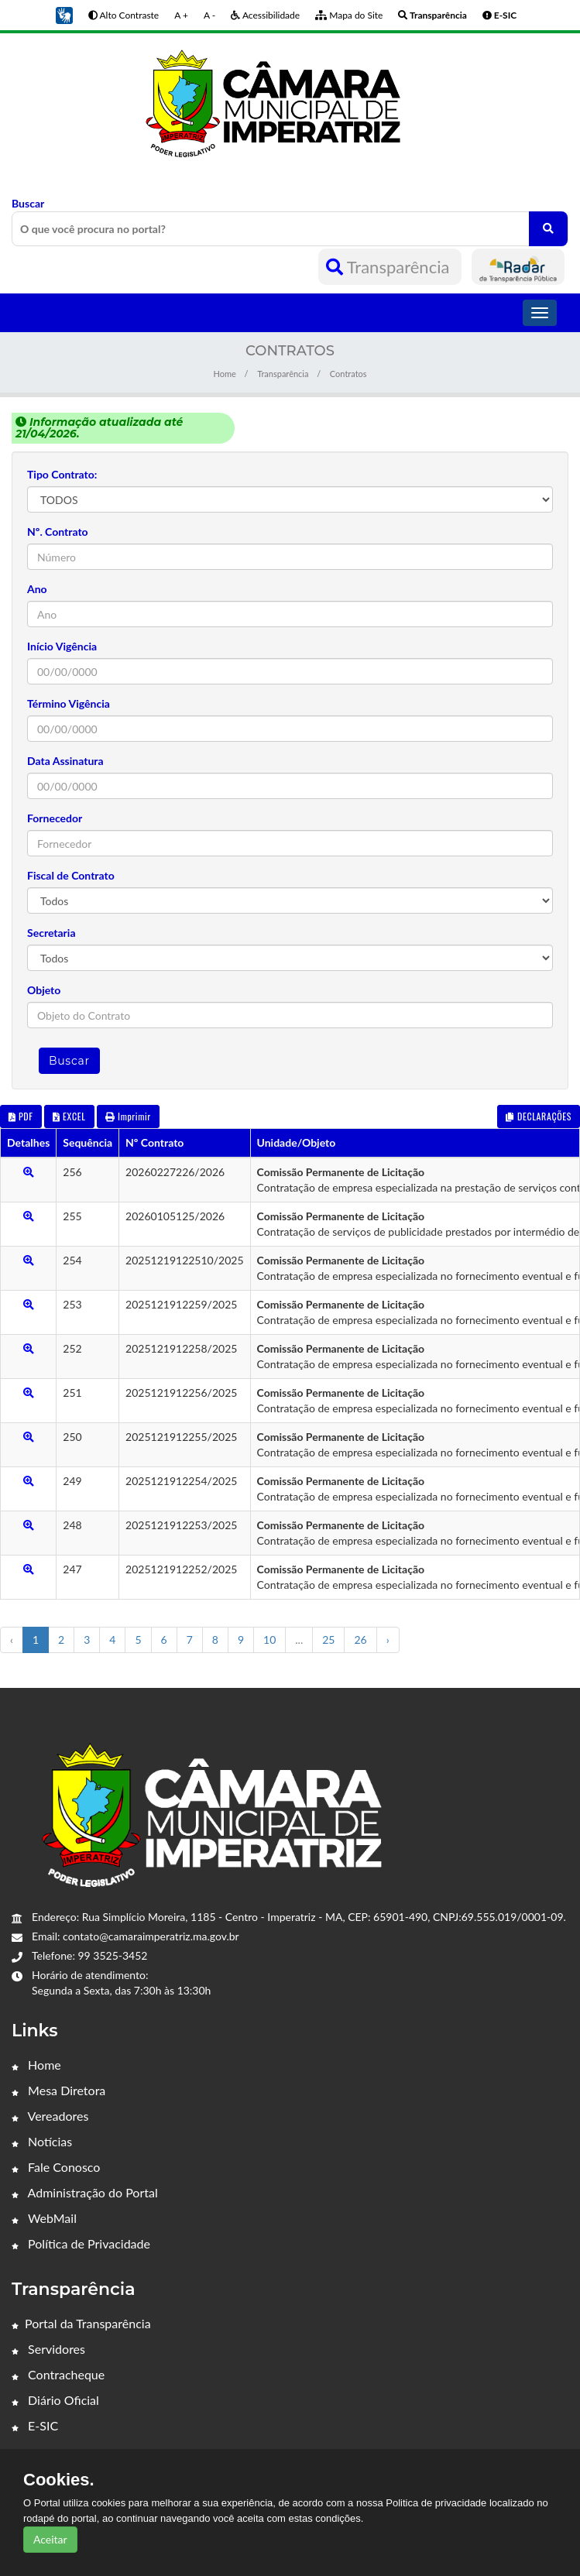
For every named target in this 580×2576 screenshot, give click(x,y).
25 (328, 1639)
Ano (37, 588)
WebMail (44, 2218)
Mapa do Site (349, 15)
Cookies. (58, 2480)
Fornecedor (54, 818)
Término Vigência (68, 703)
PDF (21, 1116)
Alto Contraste (123, 15)
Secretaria (51, 932)
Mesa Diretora (58, 2090)
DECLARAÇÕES (538, 1116)
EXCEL (69, 1116)
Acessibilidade (265, 15)
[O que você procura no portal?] (548, 228)
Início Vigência (62, 646)
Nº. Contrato (57, 531)
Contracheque (58, 2374)
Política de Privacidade (81, 2243)
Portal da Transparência (81, 2323)
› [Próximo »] (388, 1639)
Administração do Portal (85, 2192)
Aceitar (50, 2539)
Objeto (43, 989)
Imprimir (128, 1116)
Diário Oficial (55, 2399)
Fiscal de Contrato (71, 875)
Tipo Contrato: (62, 474)
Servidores (48, 2348)
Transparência (390, 266)
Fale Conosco (56, 2166)
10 (269, 1639)
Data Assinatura (65, 760)
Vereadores (50, 2115)
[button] (64, 14)
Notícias (42, 2141)
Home (224, 374)
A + (181, 15)
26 (360, 1639)
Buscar (290, 221)
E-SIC (35, 2425)
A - (209, 15)
